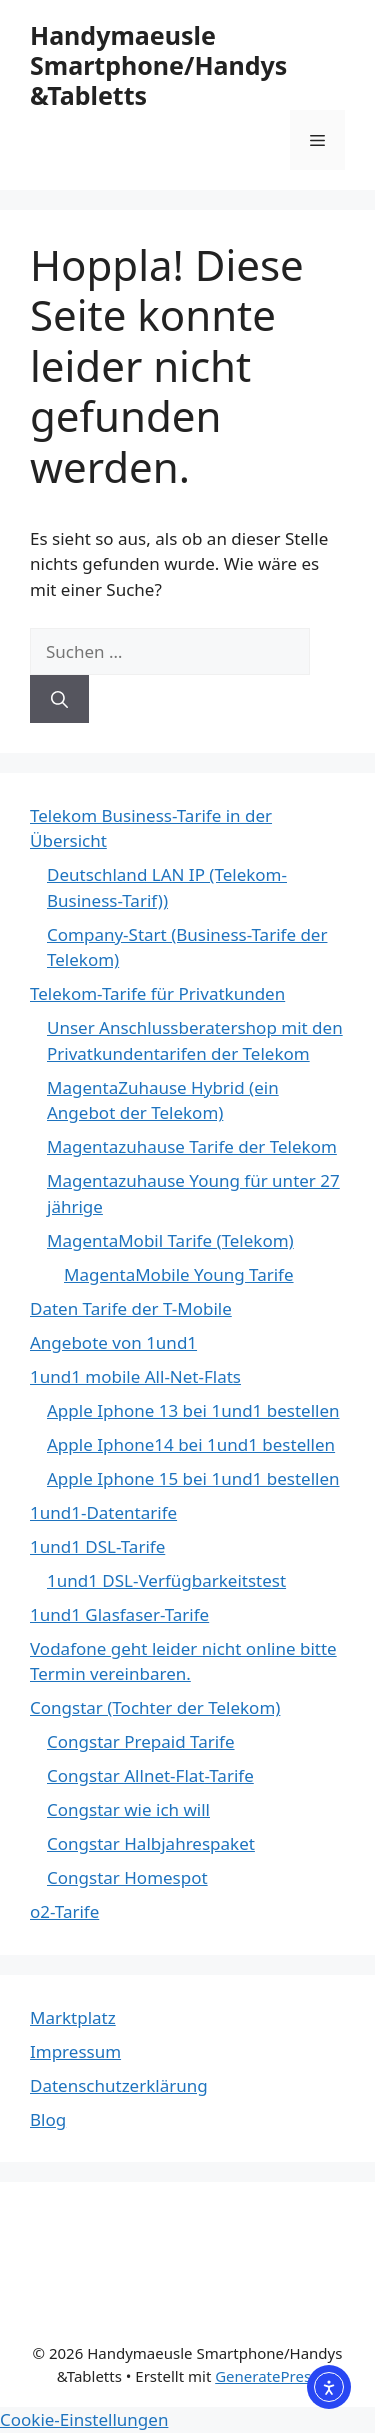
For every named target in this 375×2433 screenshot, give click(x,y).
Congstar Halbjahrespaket (151, 1843)
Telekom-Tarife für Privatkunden (157, 993)
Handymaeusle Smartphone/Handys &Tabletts (158, 65)
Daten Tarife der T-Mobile (131, 1308)
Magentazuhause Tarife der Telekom (192, 1146)
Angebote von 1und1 (113, 1342)
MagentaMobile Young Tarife (179, 1274)
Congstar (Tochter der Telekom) (155, 1707)
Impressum (75, 2051)
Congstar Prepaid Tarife (141, 1741)
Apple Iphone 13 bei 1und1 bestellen (193, 1410)
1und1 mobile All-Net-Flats (135, 1376)
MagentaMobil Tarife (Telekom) (170, 1240)
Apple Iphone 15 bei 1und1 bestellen (193, 1478)
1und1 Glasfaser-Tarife (119, 1614)
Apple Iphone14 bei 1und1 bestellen (191, 1444)
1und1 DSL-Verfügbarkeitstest (166, 1580)
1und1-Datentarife (103, 1512)
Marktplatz (73, 2017)
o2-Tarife (64, 1911)
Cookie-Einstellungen (84, 2419)
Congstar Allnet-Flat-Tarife (150, 1775)
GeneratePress (266, 2376)
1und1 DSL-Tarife (97, 1546)
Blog (48, 2119)
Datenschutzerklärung (119, 2085)
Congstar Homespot (127, 1877)
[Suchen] (59, 699)
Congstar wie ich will (128, 1809)
